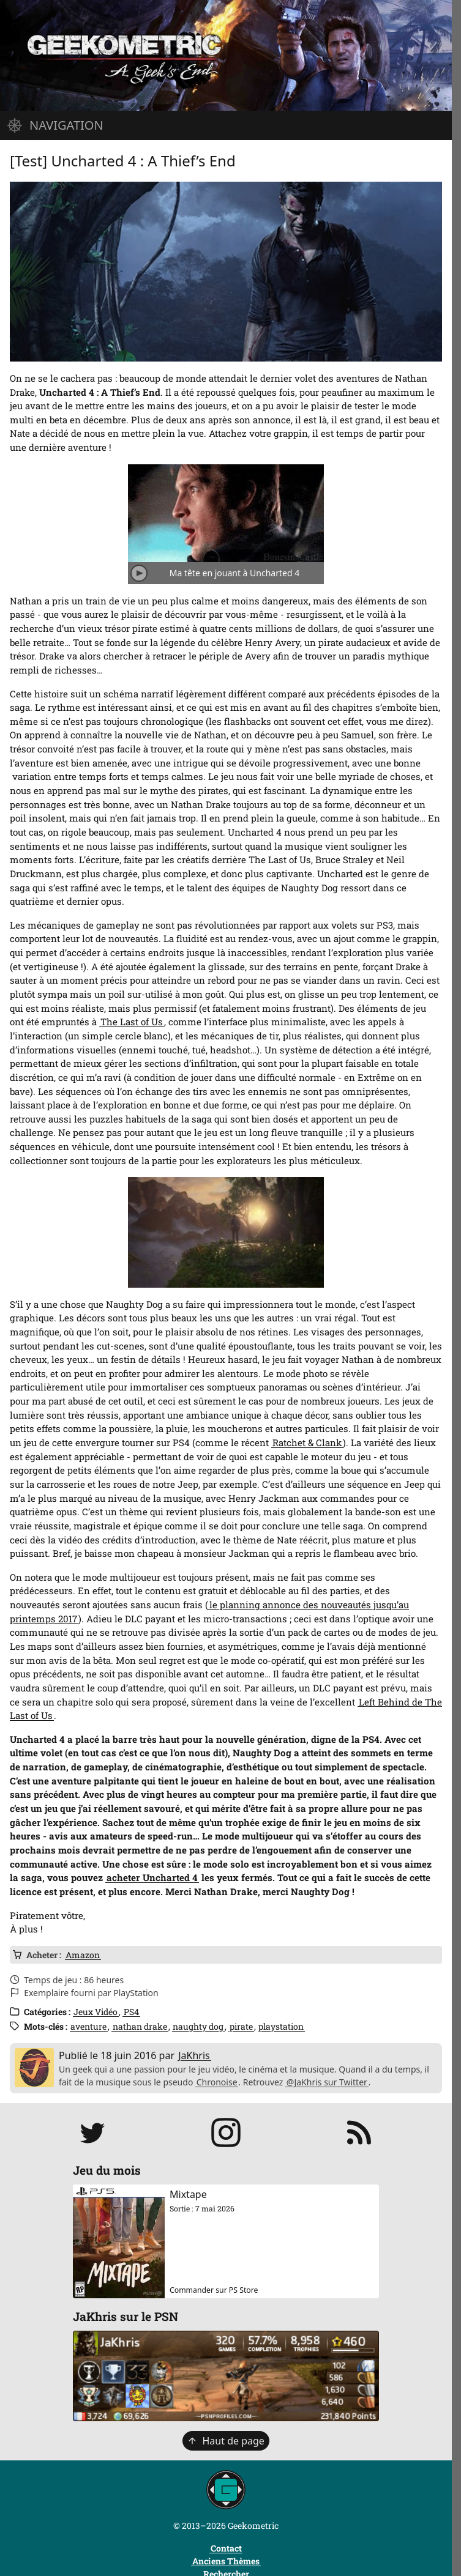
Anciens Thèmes (226, 2561)
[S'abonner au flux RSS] (359, 2132)
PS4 (131, 2011)
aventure (88, 2026)
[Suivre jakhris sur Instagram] (225, 2132)
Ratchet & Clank (307, 1442)
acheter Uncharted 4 (152, 1877)
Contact (226, 2548)
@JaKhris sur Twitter (327, 2082)
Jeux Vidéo (95, 2011)
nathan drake (140, 2026)
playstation (281, 2026)
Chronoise (217, 2082)
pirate (241, 2026)
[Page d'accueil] (226, 55)
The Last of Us (131, 1021)
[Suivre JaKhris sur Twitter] (92, 2132)
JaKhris (194, 2055)
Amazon (83, 1955)
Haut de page (225, 2441)
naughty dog (198, 2026)
